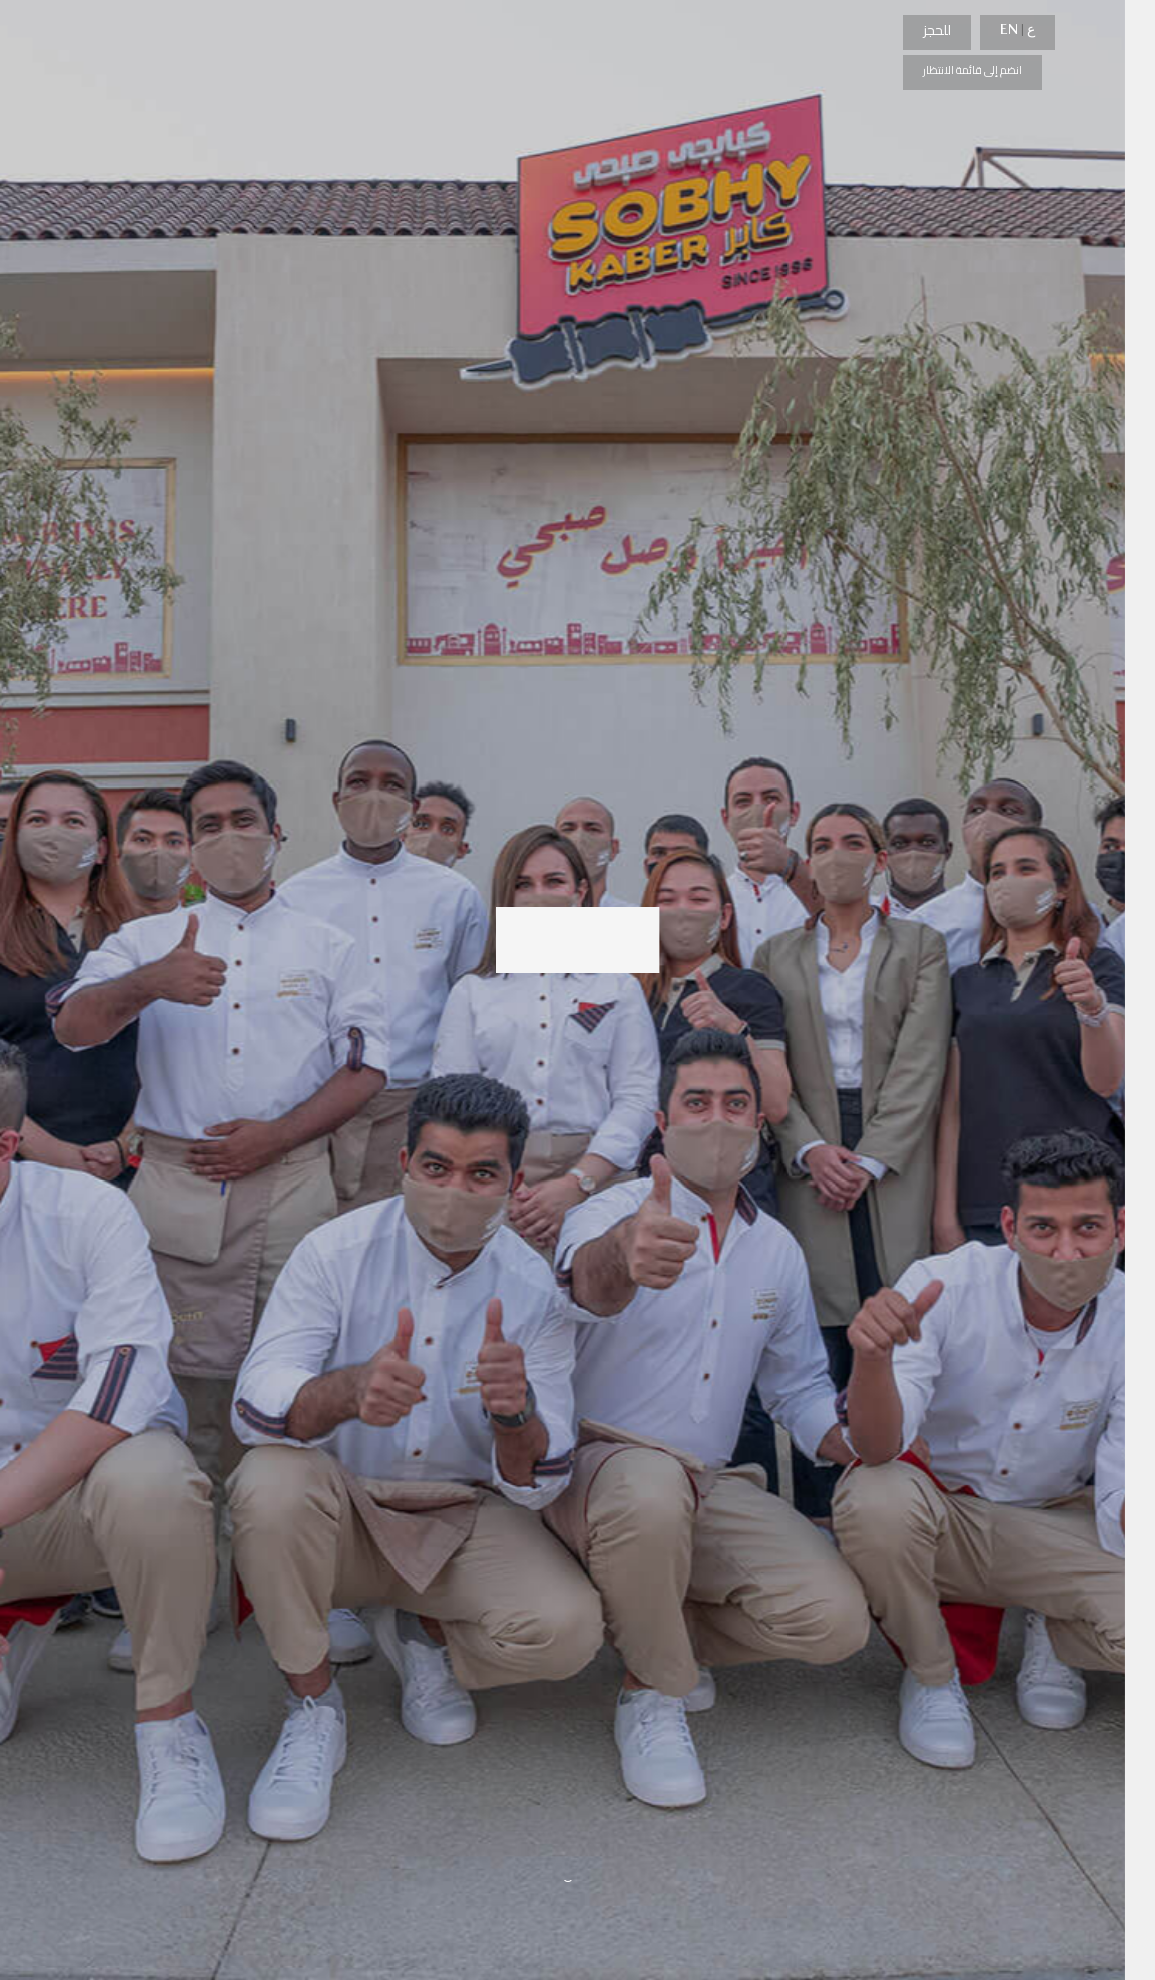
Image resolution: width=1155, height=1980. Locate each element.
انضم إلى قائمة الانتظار (972, 70)
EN (1009, 29)
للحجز (937, 30)
